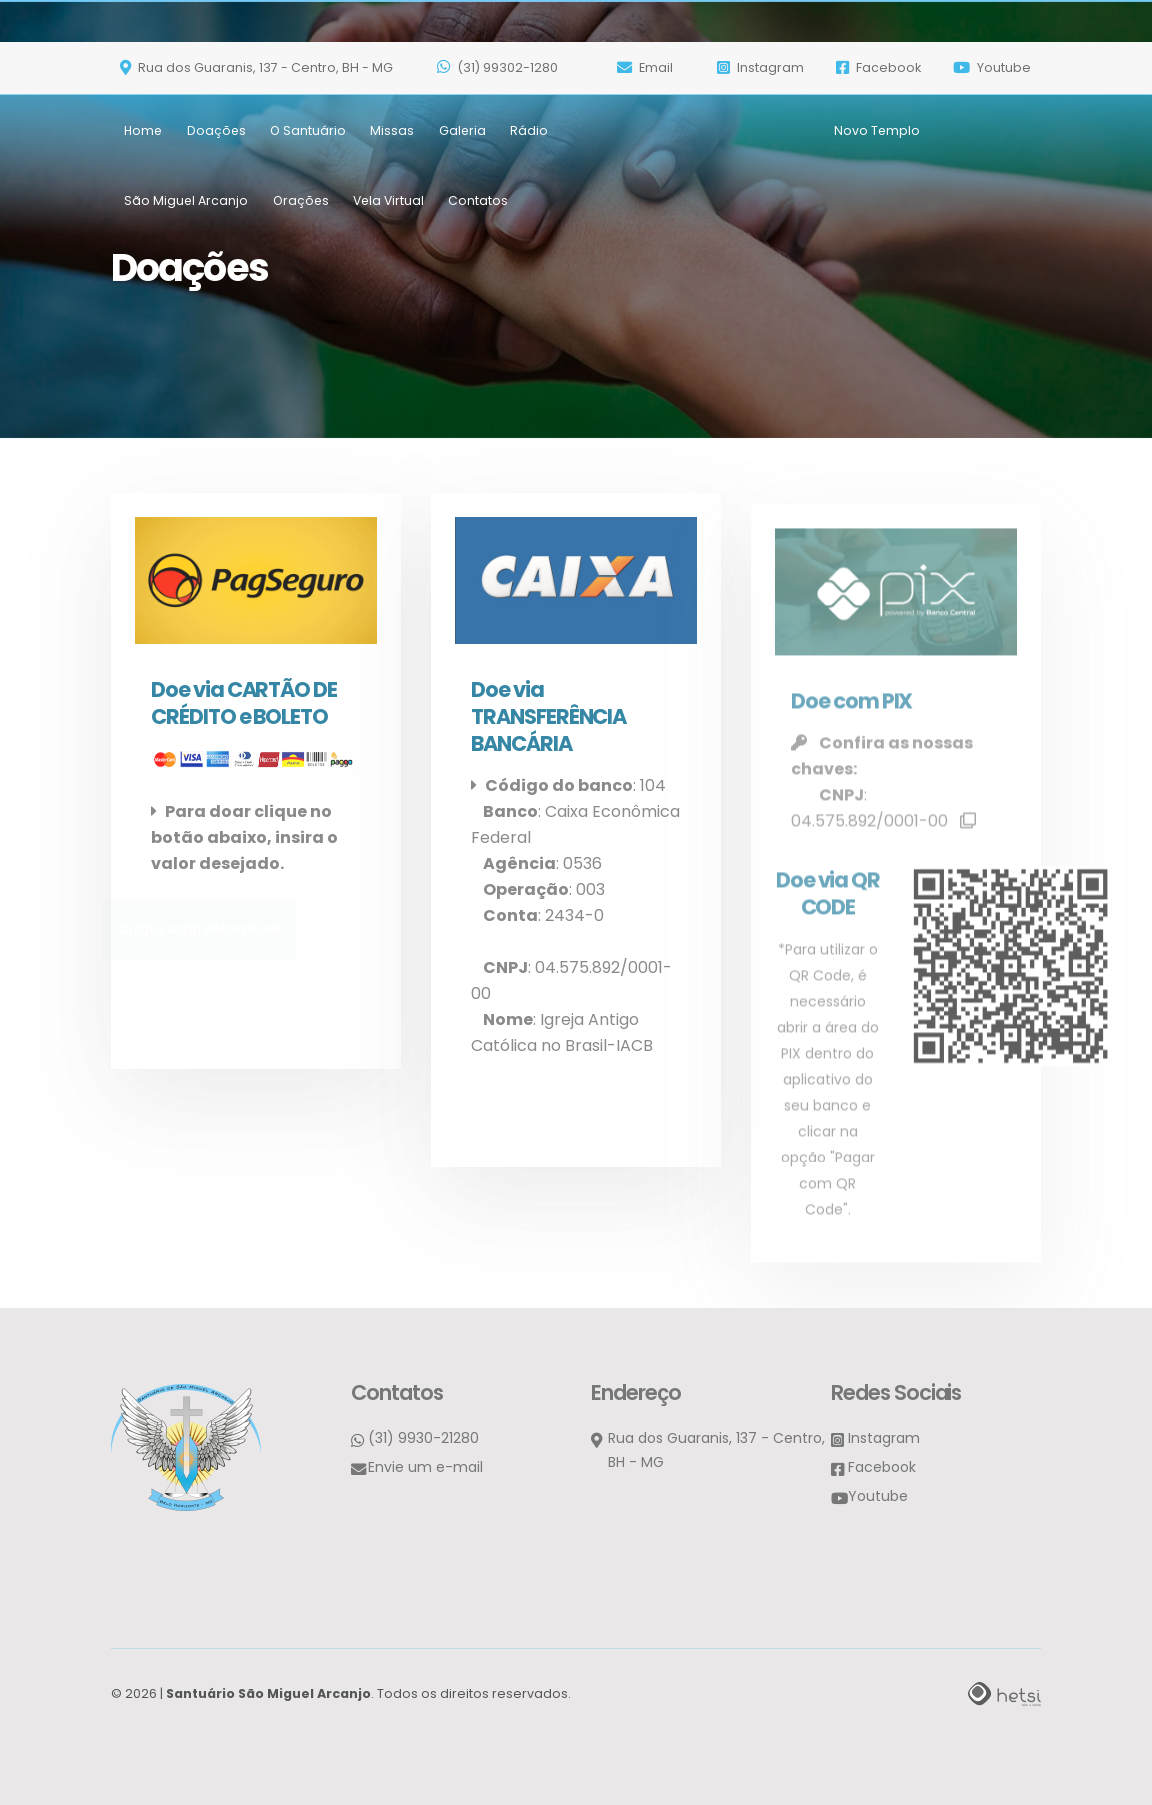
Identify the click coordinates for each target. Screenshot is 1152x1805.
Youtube (992, 25)
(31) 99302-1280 (497, 25)
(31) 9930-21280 (423, 1436)
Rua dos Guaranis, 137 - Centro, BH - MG (256, 25)
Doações (216, 88)
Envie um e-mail (425, 1465)
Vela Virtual (388, 158)
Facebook (878, 25)
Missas (392, 88)
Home (143, 88)
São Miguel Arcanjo (186, 158)
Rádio (529, 88)
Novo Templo (877, 88)
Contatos (478, 158)
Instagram (884, 1436)
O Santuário (308, 88)
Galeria (462, 88)
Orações (301, 158)
